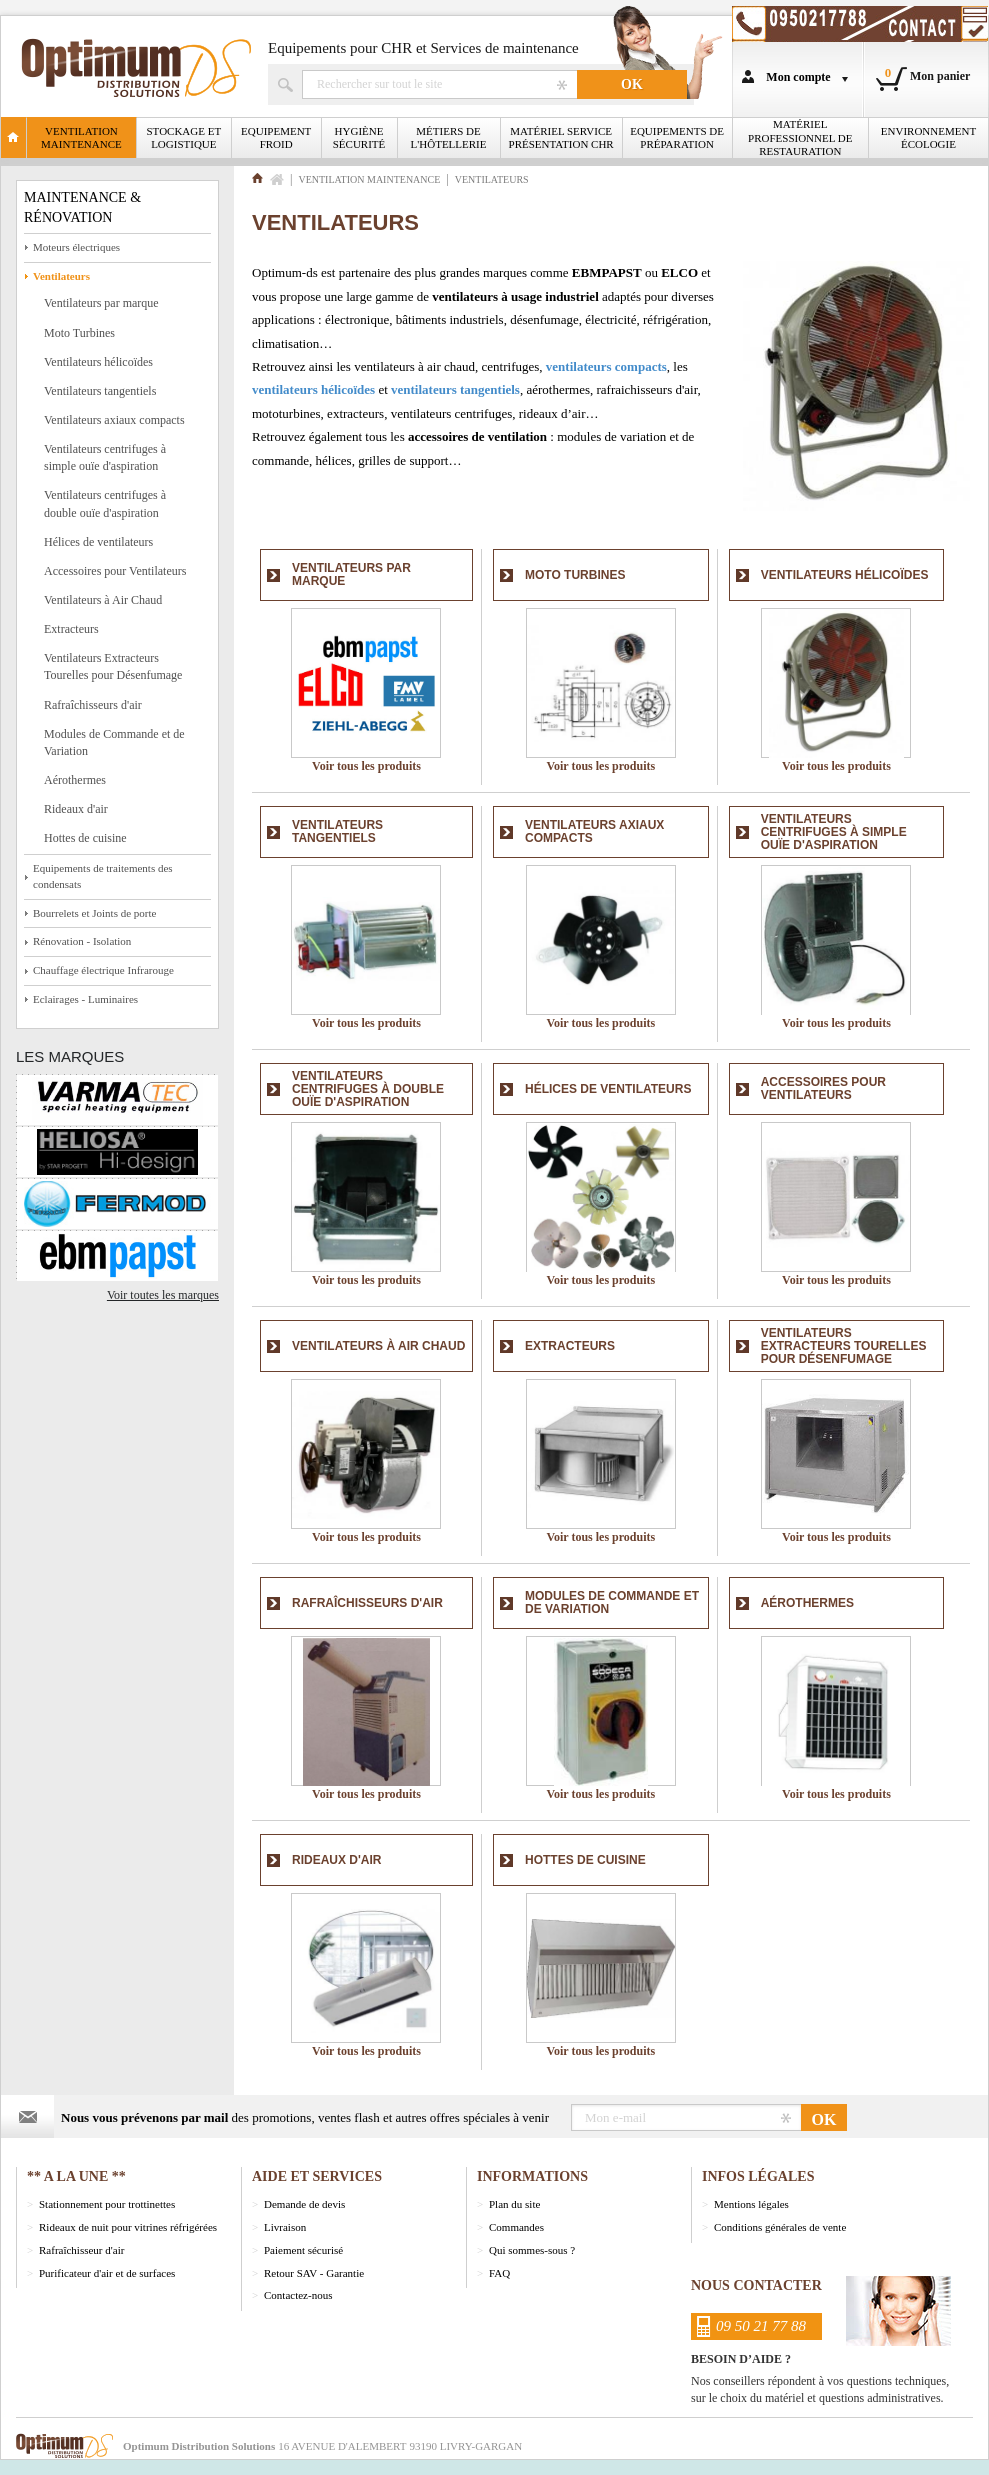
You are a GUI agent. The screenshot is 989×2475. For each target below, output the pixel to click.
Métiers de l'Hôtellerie (449, 137)
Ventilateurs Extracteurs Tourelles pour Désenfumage (113, 666)
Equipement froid (276, 137)
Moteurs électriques (76, 247)
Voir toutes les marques (163, 1295)
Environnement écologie (928, 137)
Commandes (516, 2227)
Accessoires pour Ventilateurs (115, 571)
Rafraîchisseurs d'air (93, 705)
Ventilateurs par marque (101, 303)
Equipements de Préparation (677, 137)
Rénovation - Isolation (82, 941)
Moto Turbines (79, 333)
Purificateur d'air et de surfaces (107, 2273)
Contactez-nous (298, 2295)
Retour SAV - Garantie (314, 2273)
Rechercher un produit (439, 84)
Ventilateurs (61, 276)
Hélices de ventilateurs (98, 542)
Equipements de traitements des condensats (103, 876)
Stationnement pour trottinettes (107, 2204)
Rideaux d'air (76, 809)
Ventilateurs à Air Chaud (103, 600)
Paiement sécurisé (303, 2250)
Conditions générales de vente (780, 2227)
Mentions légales (751, 2204)
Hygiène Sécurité (359, 137)
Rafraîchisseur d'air (81, 2250)
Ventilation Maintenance (81, 137)
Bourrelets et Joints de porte (94, 913)
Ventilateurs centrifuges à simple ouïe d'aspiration (105, 457)
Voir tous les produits (366, 766)
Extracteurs (71, 629)
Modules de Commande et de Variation (114, 742)
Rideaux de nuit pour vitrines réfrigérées (128, 2227)
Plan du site (514, 2204)
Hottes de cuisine (85, 838)
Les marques (70, 1056)
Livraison (285, 2227)
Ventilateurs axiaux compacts (114, 420)
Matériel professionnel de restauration (800, 137)
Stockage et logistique (184, 137)
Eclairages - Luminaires (85, 999)
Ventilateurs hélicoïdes (98, 362)
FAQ (499, 2273)
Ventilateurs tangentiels (100, 391)
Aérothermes (75, 780)
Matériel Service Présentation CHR (561, 137)
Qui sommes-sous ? (532, 2250)
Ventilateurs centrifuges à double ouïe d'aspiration (105, 503)
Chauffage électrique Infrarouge (103, 970)
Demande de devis (304, 2204)
